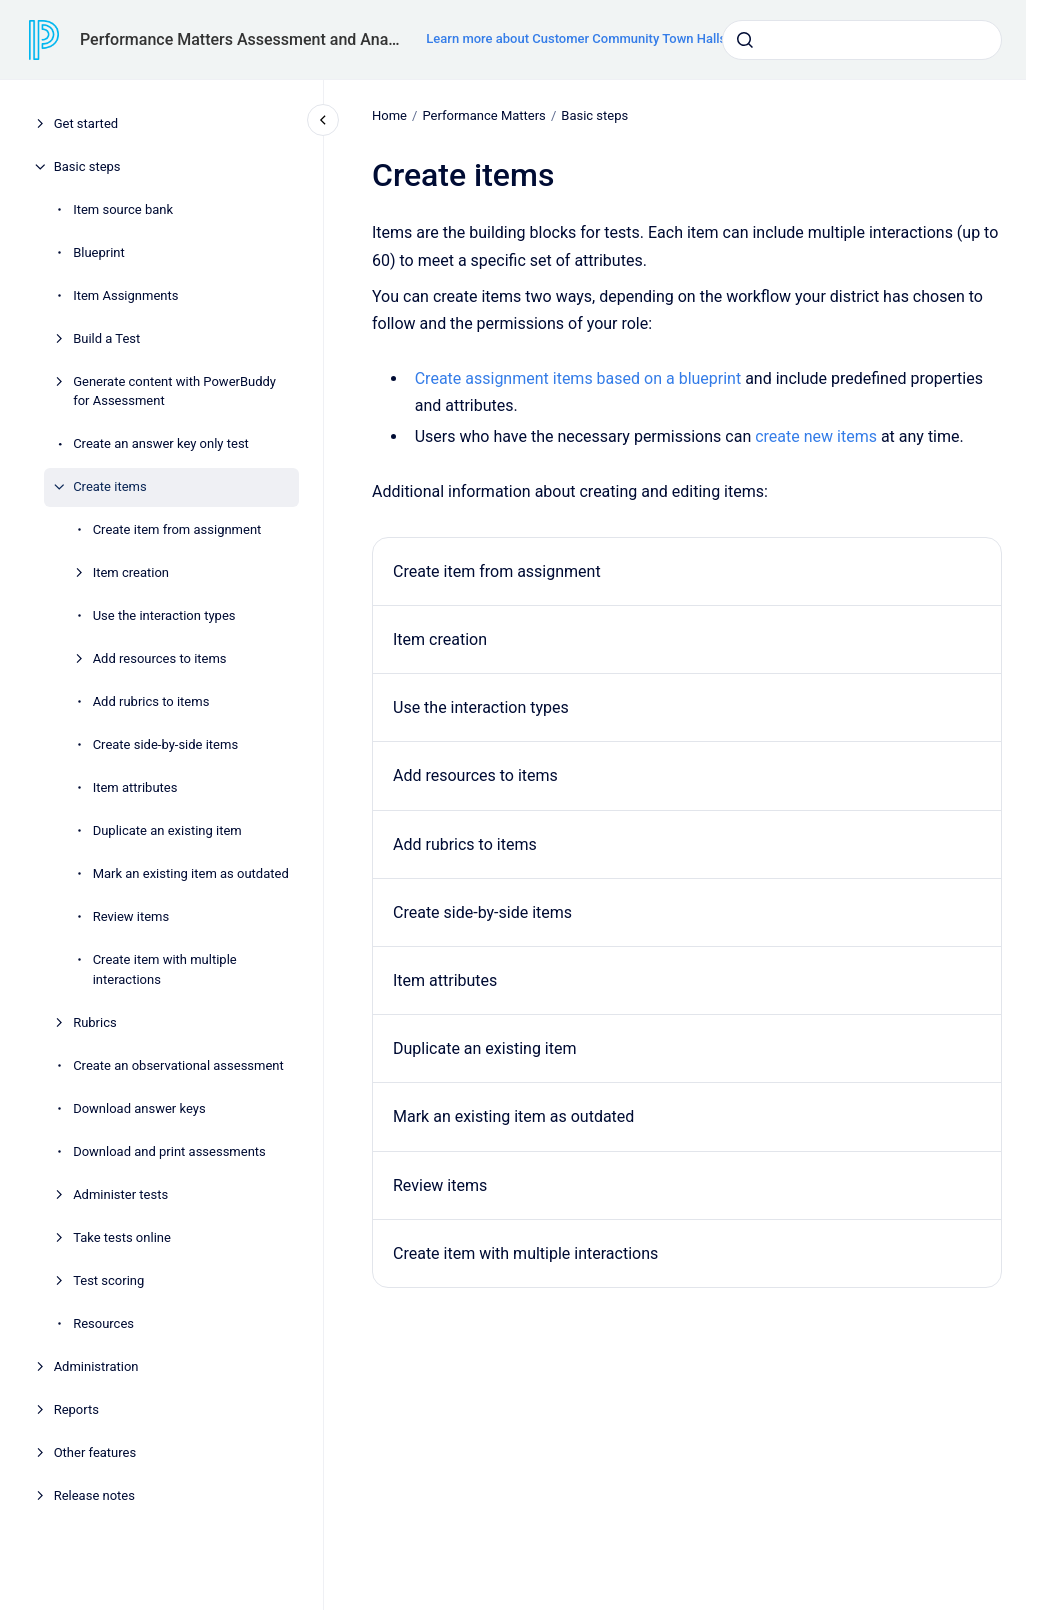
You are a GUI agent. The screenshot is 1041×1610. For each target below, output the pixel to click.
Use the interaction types (164, 615)
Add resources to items (160, 658)
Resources (103, 1323)
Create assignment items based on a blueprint (577, 378)
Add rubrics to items (151, 701)
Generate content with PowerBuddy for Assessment (174, 391)
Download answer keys (139, 1108)
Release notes (94, 1495)
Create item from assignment (177, 529)
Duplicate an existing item (167, 830)
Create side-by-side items (165, 744)
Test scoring (108, 1280)
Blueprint (99, 252)
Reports (76, 1409)
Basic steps (87, 166)
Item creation (131, 572)
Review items (131, 916)
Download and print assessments (169, 1151)
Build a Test (106, 338)
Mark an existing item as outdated (191, 873)
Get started (86, 123)
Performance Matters (483, 115)
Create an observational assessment (178, 1065)
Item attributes (135, 787)
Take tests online (122, 1237)
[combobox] (862, 40)
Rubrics (95, 1022)
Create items (110, 486)
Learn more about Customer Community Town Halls (576, 38)
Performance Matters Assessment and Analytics (241, 39)
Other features (95, 1452)
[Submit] (745, 40)
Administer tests (120, 1194)
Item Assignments (125, 295)
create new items (816, 436)
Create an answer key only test (161, 443)
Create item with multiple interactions (165, 969)
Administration (96, 1366)
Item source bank (123, 209)
